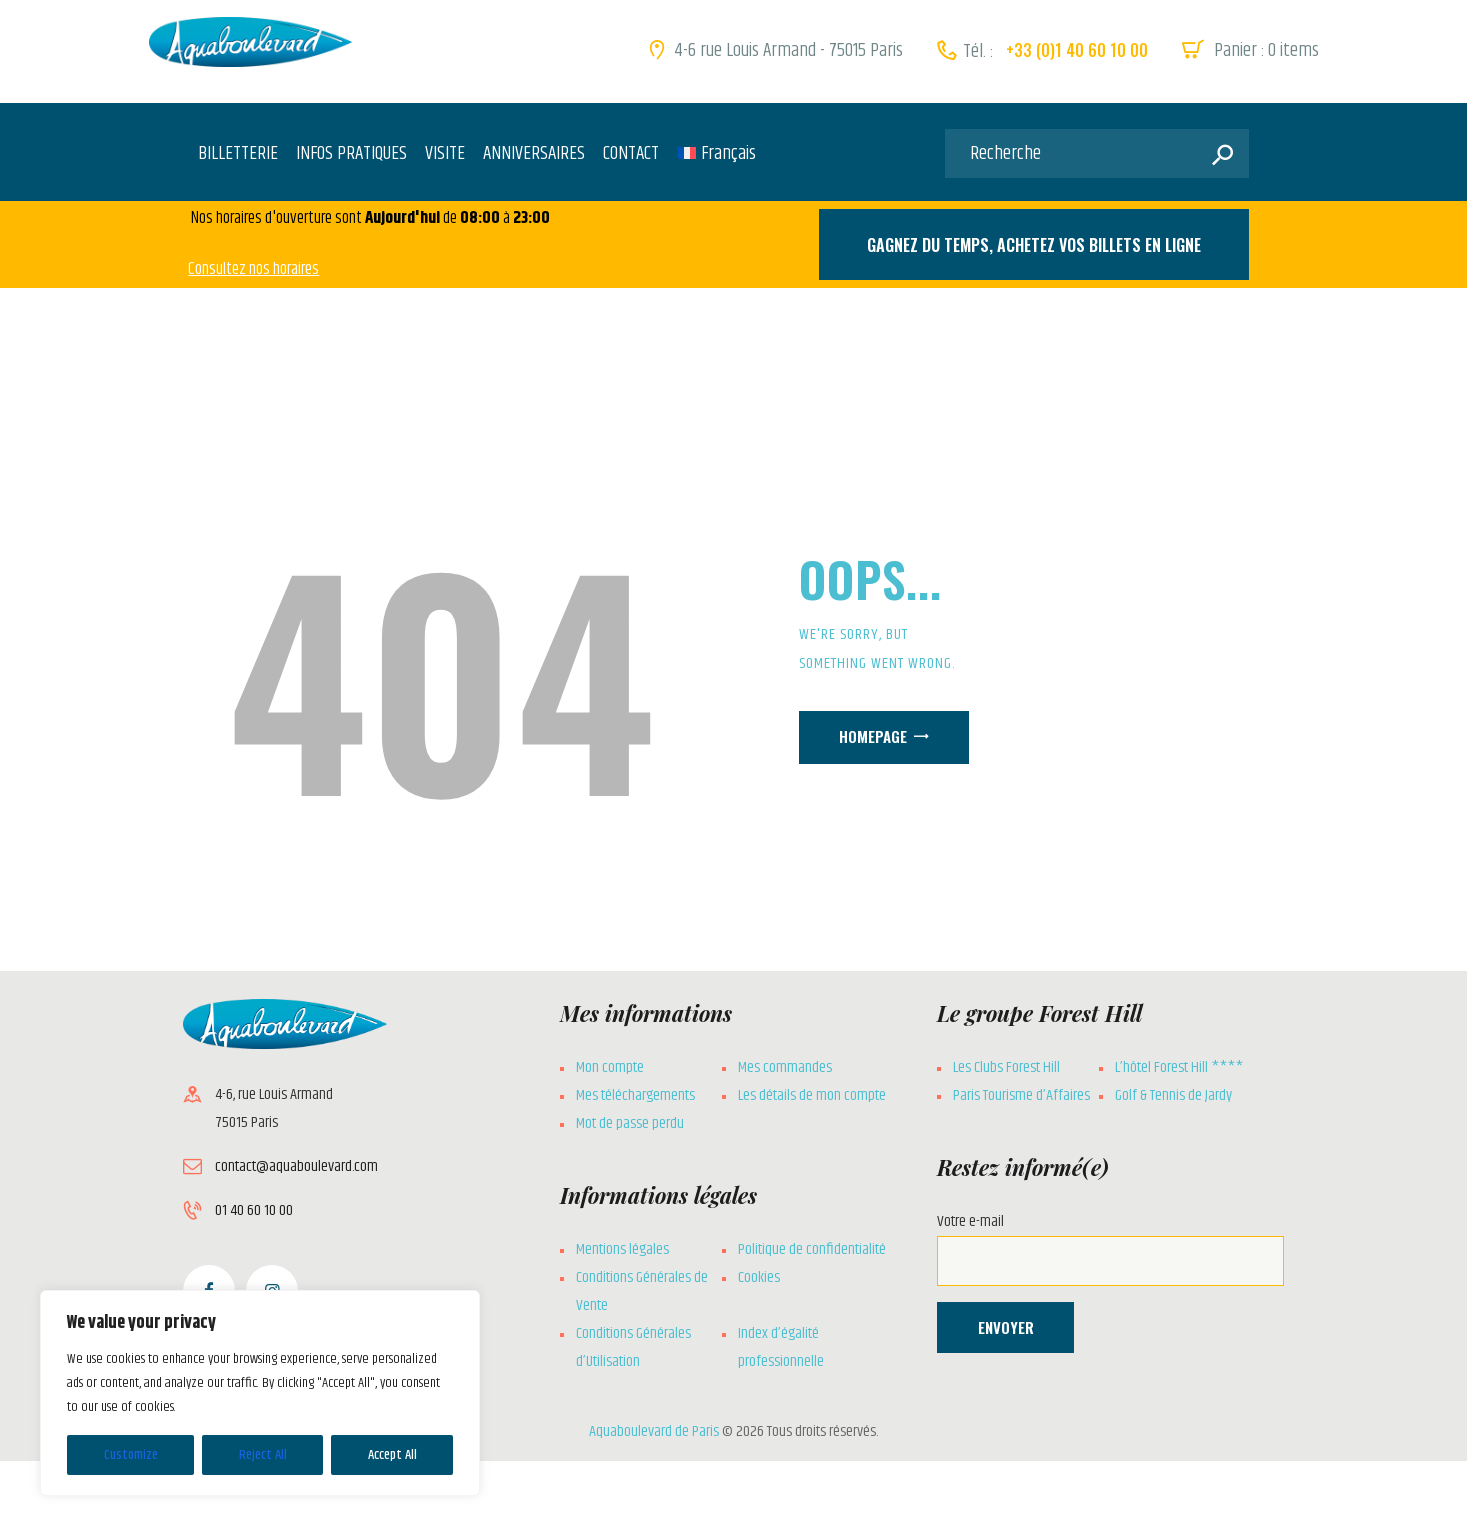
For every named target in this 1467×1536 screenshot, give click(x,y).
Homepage (873, 736)
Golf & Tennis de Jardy (1173, 1095)
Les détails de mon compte (812, 1095)
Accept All (392, 1455)
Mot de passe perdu (630, 1123)
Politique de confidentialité (812, 1249)
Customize (131, 1455)
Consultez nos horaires (253, 269)
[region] (260, 1393)
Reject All (263, 1455)
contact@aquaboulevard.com (296, 1166)
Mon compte (610, 1067)
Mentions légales (622, 1249)
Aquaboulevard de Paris (654, 1431)
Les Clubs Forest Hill (1006, 1067)
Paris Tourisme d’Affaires (1021, 1095)
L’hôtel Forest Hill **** (1179, 1067)
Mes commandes (785, 1067)
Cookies (759, 1277)
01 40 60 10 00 (254, 1210)
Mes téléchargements (635, 1095)
